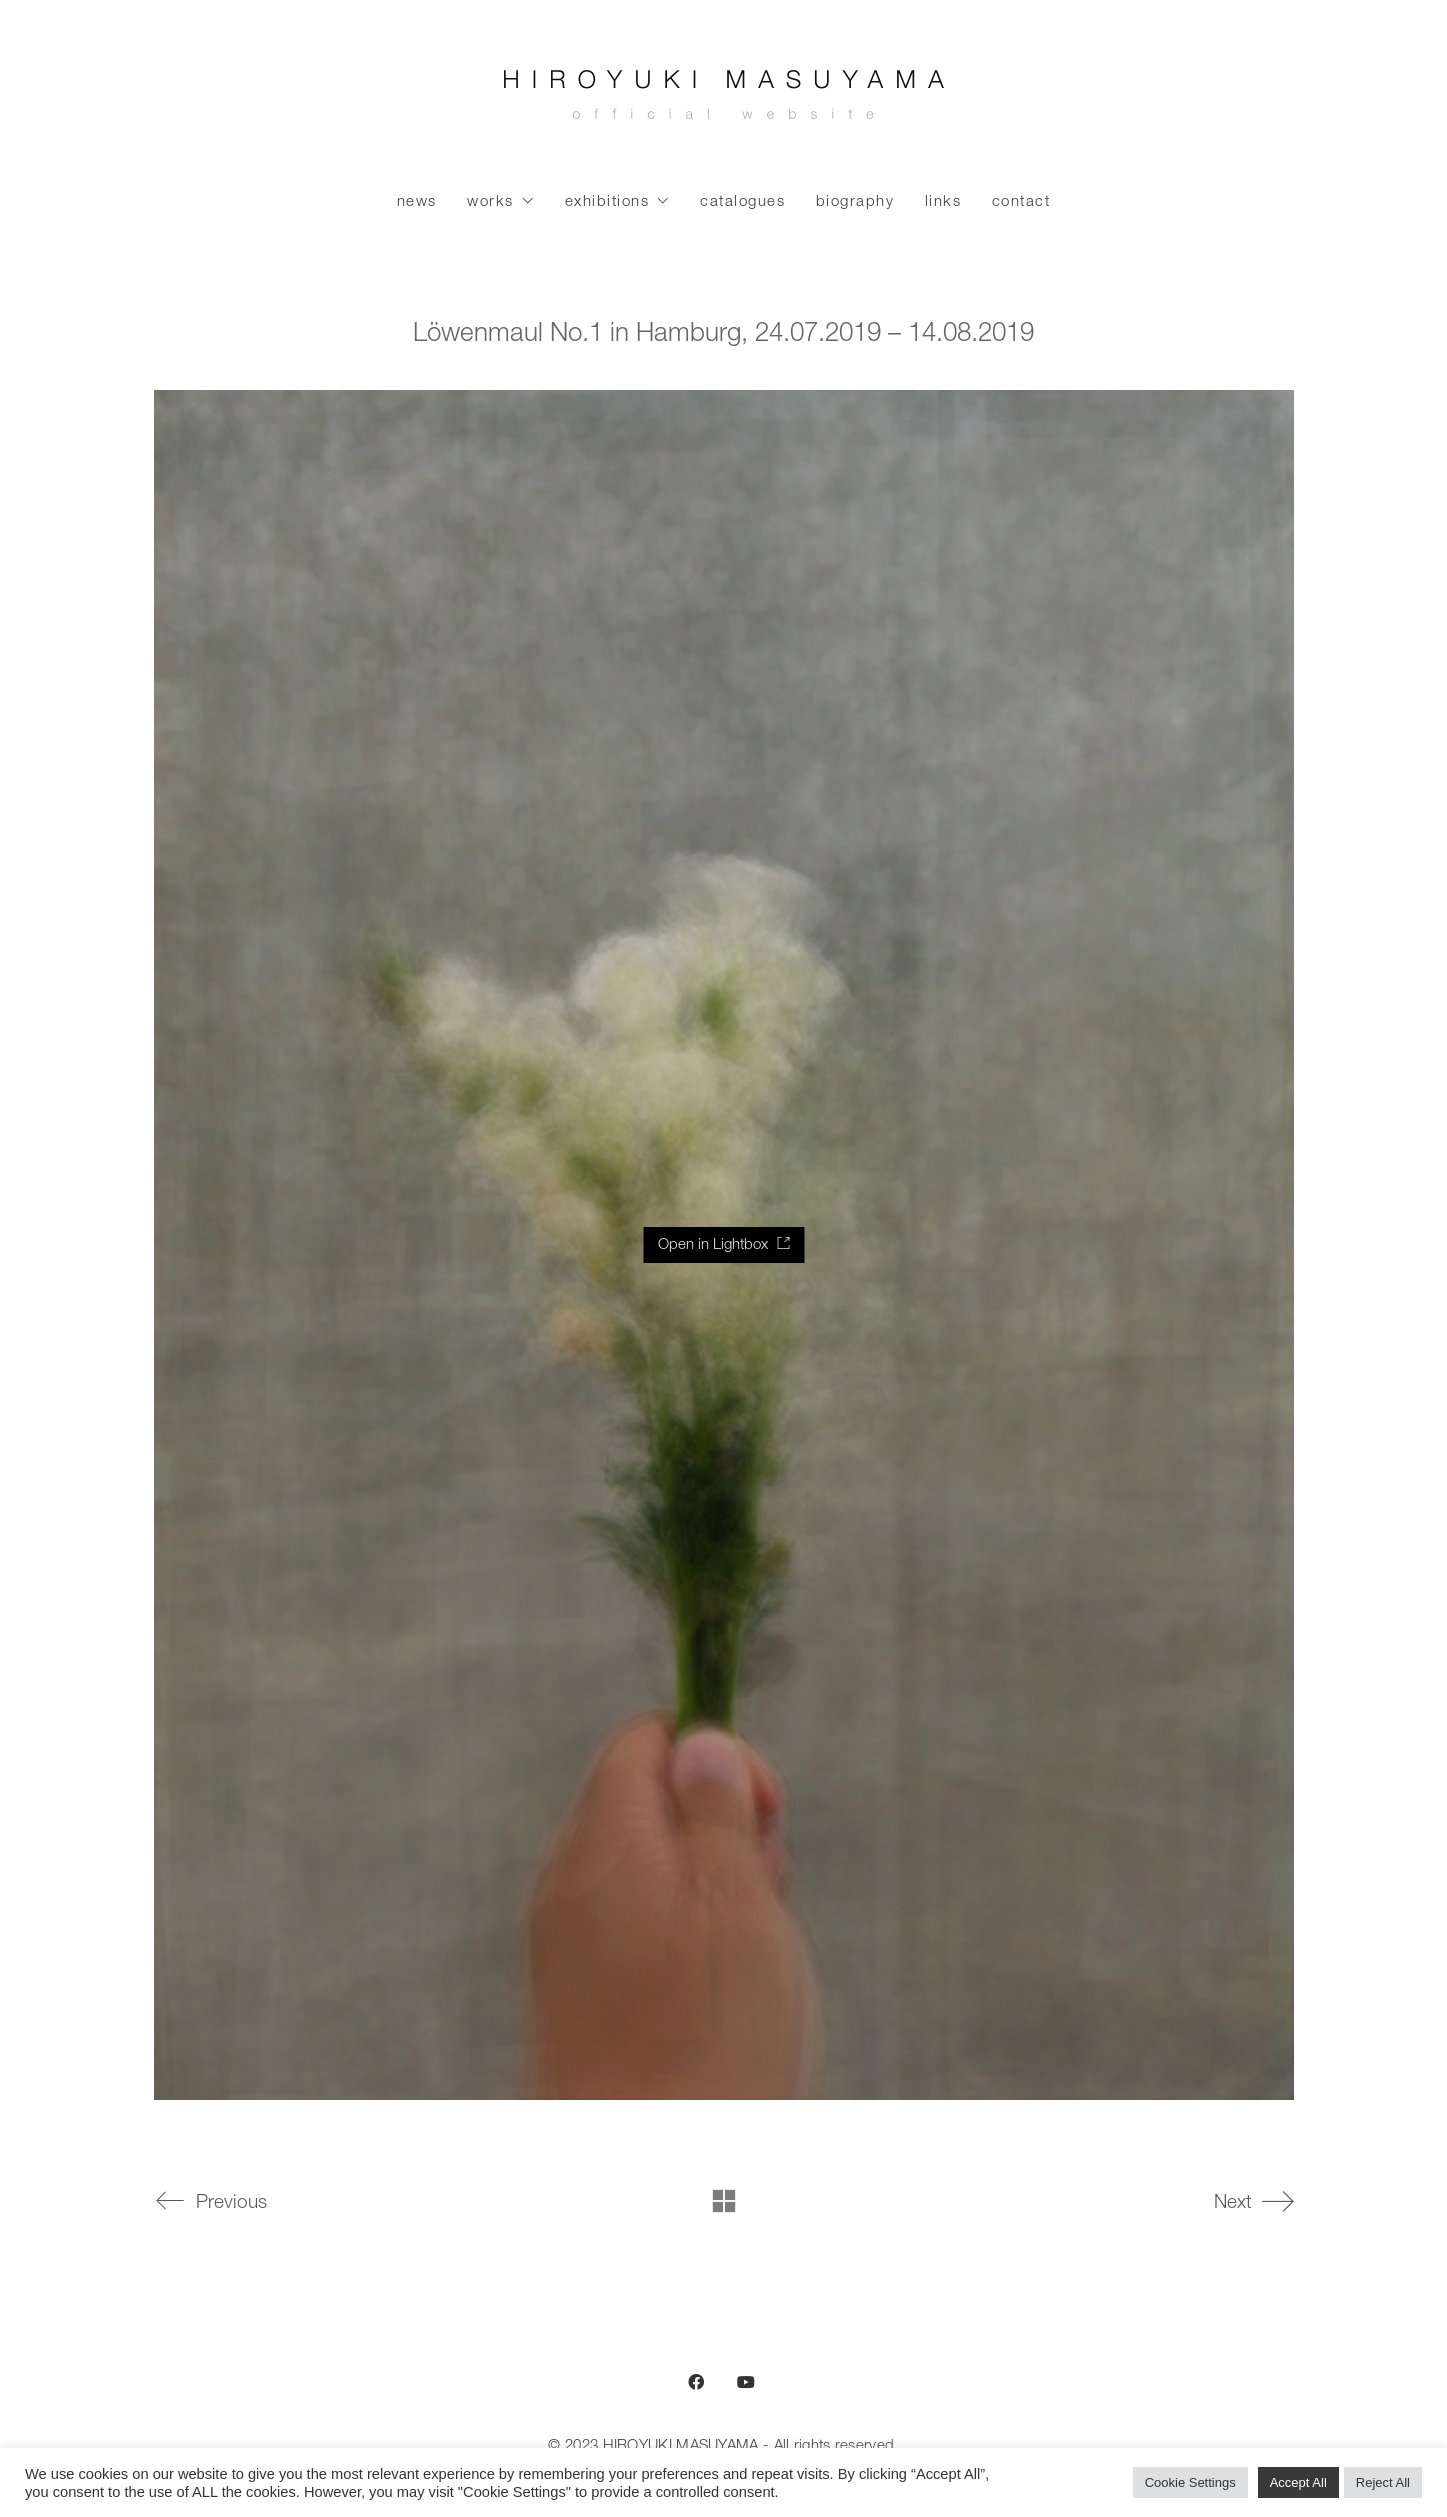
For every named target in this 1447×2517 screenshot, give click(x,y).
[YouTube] (746, 2382)
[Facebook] (696, 2382)
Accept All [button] (1298, 2482)
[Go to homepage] (724, 100)
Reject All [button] (1383, 2482)
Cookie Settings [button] (1190, 2482)
